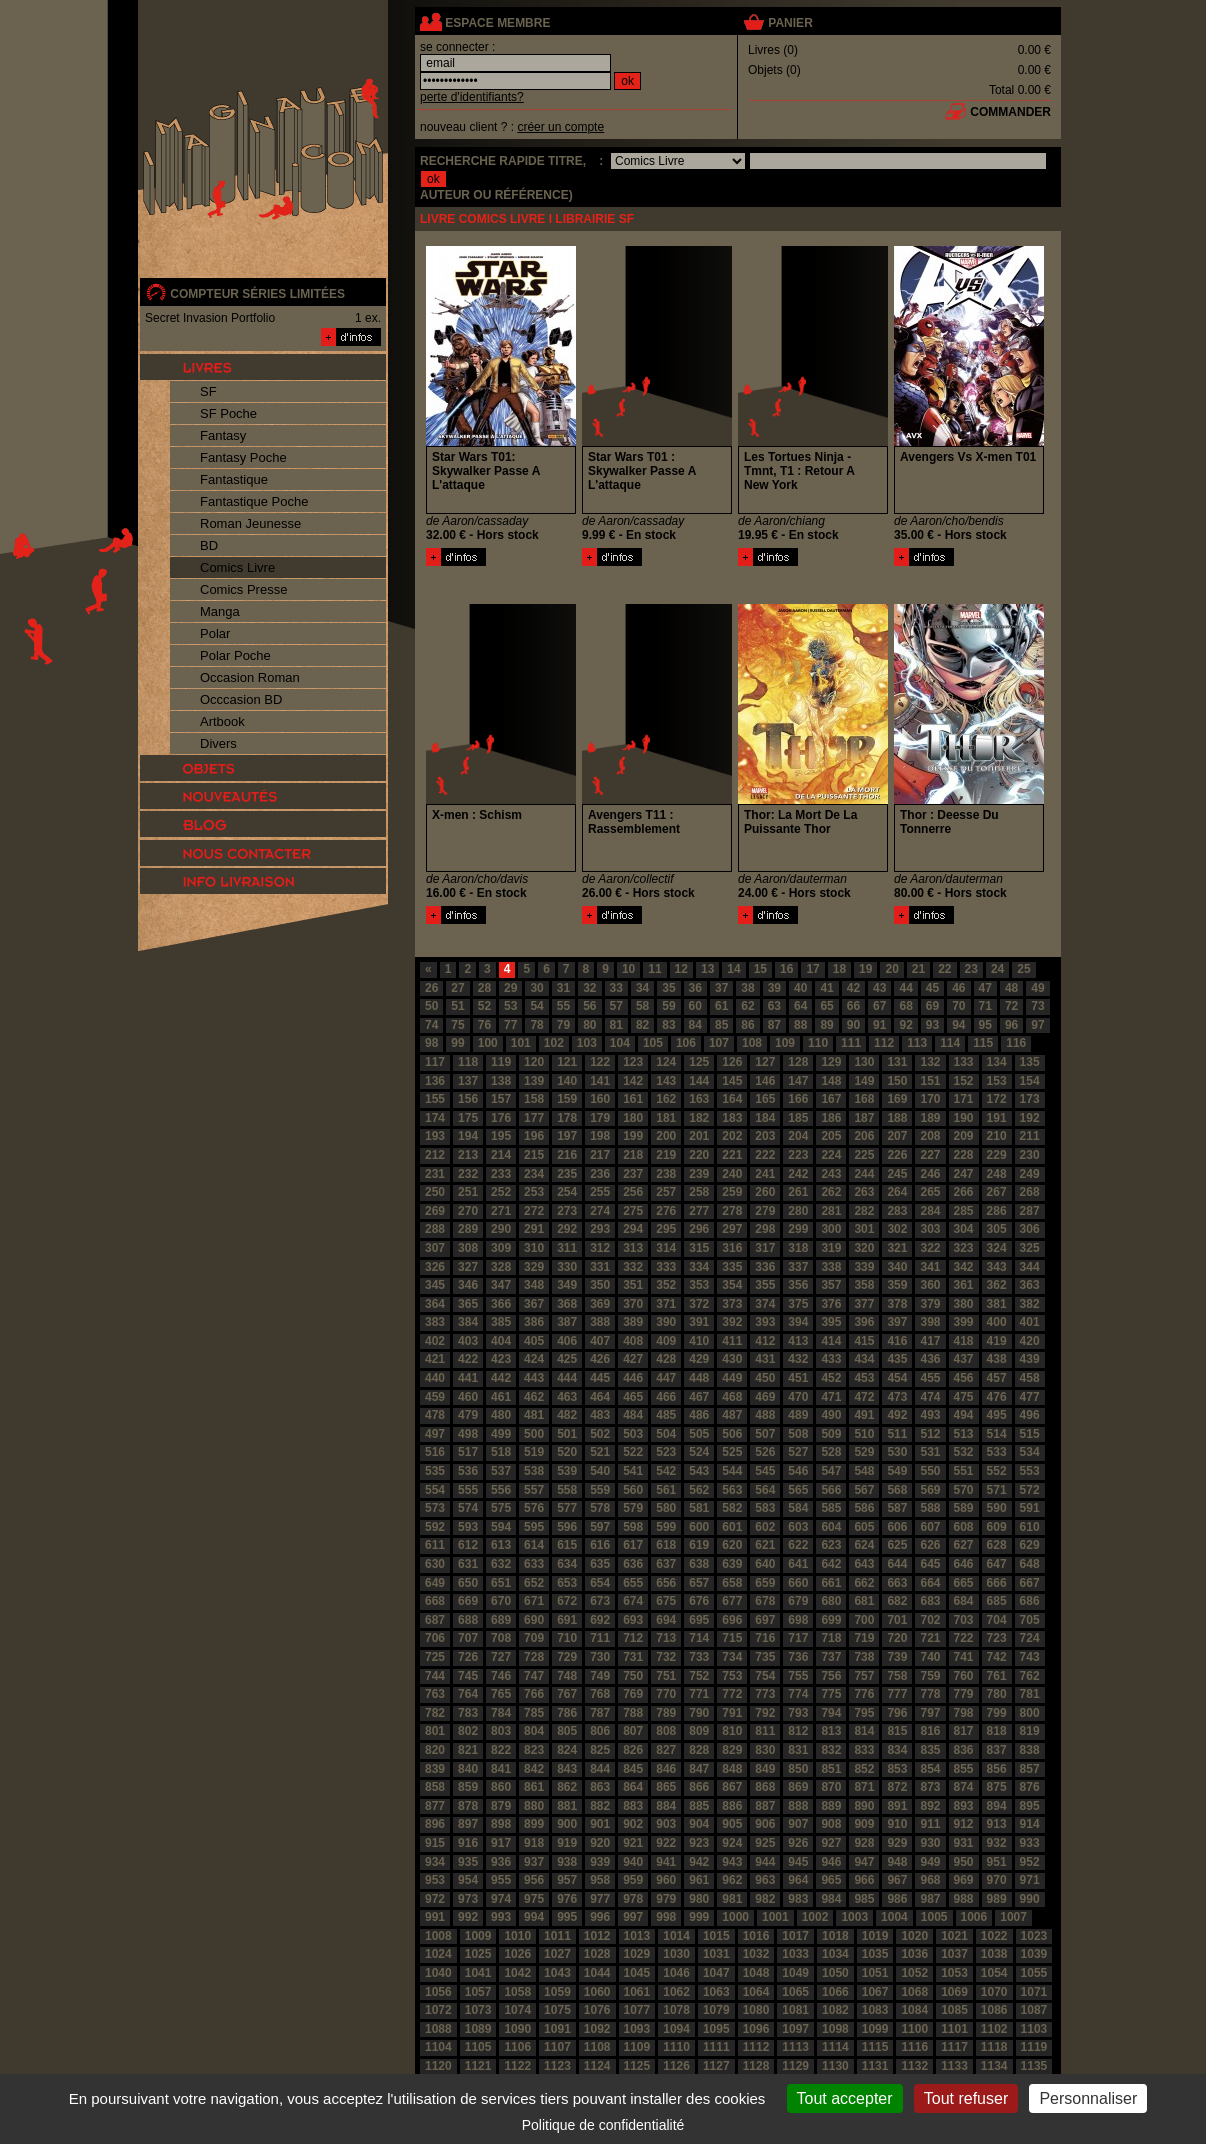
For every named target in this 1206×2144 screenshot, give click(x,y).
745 (468, 1676)
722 (964, 1638)
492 (897, 1415)
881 (567, 1806)
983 (798, 1899)
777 (897, 1694)
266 (964, 1192)
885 (699, 1806)
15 (760, 969)
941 (666, 1862)
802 (468, 1731)
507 (765, 1434)
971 (1030, 1880)
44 (905, 988)
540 (600, 1471)
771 (699, 1694)
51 (457, 1006)
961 (699, 1880)
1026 (517, 1954)
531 (930, 1452)
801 (435, 1731)
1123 (557, 2066)
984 (831, 1899)
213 (468, 1155)
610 (1030, 1527)
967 (897, 1880)
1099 (875, 2029)
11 (654, 969)
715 (732, 1638)
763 (435, 1694)
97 (1037, 1025)
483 (600, 1415)
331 (600, 1267)
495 (997, 1415)
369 (600, 1304)
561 (666, 1490)
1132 (914, 2066)
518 (501, 1452)
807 (633, 1731)
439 (1030, 1359)
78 (536, 1025)
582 (732, 1508)
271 (501, 1211)
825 (600, 1750)
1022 (994, 1936)
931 (964, 1843)
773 (765, 1694)
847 (699, 1769)
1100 (914, 2029)
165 (765, 1099)
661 (831, 1583)
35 (668, 988)
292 (567, 1229)
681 (864, 1601)
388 (600, 1322)
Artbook (222, 721)
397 (897, 1322)
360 (930, 1285)
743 (1030, 1657)
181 (666, 1118)
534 (1030, 1452)
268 (1030, 1192)
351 (633, 1285)
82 (642, 1025)
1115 (875, 2047)
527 (798, 1452)
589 (964, 1508)
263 (864, 1192)
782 (435, 1713)
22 (944, 969)
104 (620, 1043)
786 (567, 1713)
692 (600, 1620)
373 (732, 1304)
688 (468, 1620)
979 (666, 1899)
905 (732, 1824)
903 (666, 1824)
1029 (637, 1954)
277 (699, 1211)
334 (699, 1267)
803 (501, 1731)
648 (1030, 1564)
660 (798, 1583)
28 (484, 988)
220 (699, 1155)
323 (964, 1248)
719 (864, 1638)
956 (534, 1880)
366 (501, 1304)
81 (616, 1025)
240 (732, 1174)
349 (567, 1285)
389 (633, 1322)
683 (930, 1601)
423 (501, 1359)
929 (897, 1843)
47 (985, 988)
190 (964, 1118)
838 (1030, 1750)
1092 (597, 2029)
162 (666, 1099)
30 (536, 988)
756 (831, 1676)
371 (666, 1304)
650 (468, 1583)
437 (964, 1359)
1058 (517, 1992)
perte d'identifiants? (472, 97)
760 (964, 1676)
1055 (1034, 1973)
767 (567, 1694)
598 (633, 1527)
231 (435, 1174)
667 (1030, 1583)
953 (435, 1880)
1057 (478, 1992)
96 (1011, 1025)
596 (567, 1527)
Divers (218, 743)
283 (897, 1211)
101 (521, 1043)
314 (666, 1248)
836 (964, 1750)
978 (633, 1899)
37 (721, 988)
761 (997, 1676)
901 (600, 1824)
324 (997, 1248)
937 (534, 1862)
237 (633, 1174)
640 (765, 1564)
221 (732, 1155)
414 (831, 1341)
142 (633, 1081)
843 (567, 1769)
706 (435, 1638)
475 (964, 1397)
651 (501, 1583)
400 (997, 1322)
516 (435, 1452)
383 (435, 1322)
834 (897, 1750)
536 (468, 1471)
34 (642, 988)
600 (699, 1527)
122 (600, 1062)
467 (699, 1397)
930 (930, 1843)
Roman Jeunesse (250, 523)
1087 (1034, 2010)
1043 (557, 1973)
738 (864, 1657)
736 (798, 1657)
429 (699, 1359)
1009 (478, 1936)
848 (732, 1769)
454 (897, 1378)
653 (567, 1583)
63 (774, 1006)
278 (732, 1211)
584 (798, 1508)
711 (600, 1638)
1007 (1013, 1917)
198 (600, 1136)
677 (732, 1601)
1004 (894, 1917)
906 (765, 1824)
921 (633, 1843)
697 (765, 1620)
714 (699, 1638)
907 (798, 1824)
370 (633, 1304)
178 (567, 1118)
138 (501, 1081)
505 (699, 1434)
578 (600, 1508)
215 (534, 1155)
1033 (795, 1954)
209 (964, 1136)
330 (567, 1267)
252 (501, 1192)
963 (765, 1880)
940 (633, 1862)
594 (501, 1527)
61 (721, 1006)
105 (653, 1043)
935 (468, 1862)
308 (468, 1248)
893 (964, 1806)
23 (971, 969)
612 (468, 1545)
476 (997, 1397)
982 (765, 1899)
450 (765, 1378)
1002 (815, 1917)
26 (431, 988)
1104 (438, 2047)
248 (997, 1174)
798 (964, 1713)
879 (501, 1806)
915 (435, 1843)
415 (864, 1341)
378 (897, 1304)
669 (468, 1601)
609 (997, 1527)
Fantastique (234, 479)
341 (930, 1267)
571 (997, 1490)
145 (732, 1081)
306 (1030, 1229)
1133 (954, 2066)
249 (1030, 1174)
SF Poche (228, 413)
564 (765, 1490)
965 (831, 1880)
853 (897, 1769)
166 (798, 1099)
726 (468, 1657)
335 (732, 1267)
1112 (756, 2047)
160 (600, 1099)
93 (932, 1025)
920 (600, 1843)
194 (468, 1136)
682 (897, 1601)
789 (666, 1713)
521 (600, 1452)
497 (435, 1434)
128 (798, 1062)
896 (435, 1824)
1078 (676, 2010)
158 (534, 1099)
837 (997, 1750)
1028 (597, 1954)
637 (666, 1564)
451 (798, 1378)
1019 (875, 1936)
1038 (994, 1954)
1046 (676, 1973)
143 (666, 1081)
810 (732, 1731)
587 (897, 1508)
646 (964, 1564)
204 (798, 1136)
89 (826, 1025)
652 (534, 1583)
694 (666, 1620)
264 (897, 1192)
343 (997, 1267)
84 (695, 1025)
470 (798, 1397)
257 (666, 1192)
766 (534, 1694)
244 (864, 1174)
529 (864, 1452)
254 (567, 1192)
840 (468, 1769)
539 (567, 1471)
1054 (994, 1973)
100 (488, 1043)
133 (964, 1062)
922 (666, 1843)
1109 (637, 2047)
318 (798, 1248)
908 (831, 1824)
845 (633, 1769)
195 (501, 1136)
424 (534, 1359)
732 (666, 1657)
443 (534, 1378)
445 (600, 1378)
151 (930, 1081)
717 (798, 1638)
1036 (914, 1954)
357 (831, 1285)
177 (534, 1118)
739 (897, 1657)
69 (932, 1006)
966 (864, 1880)
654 (600, 1583)
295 (666, 1229)
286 (997, 1211)
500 (534, 1434)
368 (567, 1304)
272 (534, 1211)
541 (633, 1471)
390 (666, 1322)
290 (501, 1229)
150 (897, 1081)
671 (534, 1601)
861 (534, 1787)
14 (733, 969)
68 (905, 1006)
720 (897, 1638)
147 (798, 1081)
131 (897, 1062)
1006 (974, 1917)
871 (864, 1787)
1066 (835, 1992)
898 (501, 1824)
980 (699, 1899)
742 (997, 1657)
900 (567, 1824)
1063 (716, 1992)
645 (930, 1564)
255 (600, 1192)
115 (983, 1043)
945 (798, 1862)
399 (964, 1322)
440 (435, 1378)
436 (930, 1359)
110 (818, 1043)
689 (501, 1620)
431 (765, 1359)
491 (864, 1415)
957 (567, 1880)
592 (435, 1527)
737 (831, 1657)
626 (930, 1545)
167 (831, 1099)
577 (567, 1508)
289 (468, 1229)
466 (666, 1397)
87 (774, 1025)
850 (798, 1769)
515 (1030, 1434)
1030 (676, 1954)
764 (468, 1694)
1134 (994, 2066)
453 (864, 1378)
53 (510, 1006)
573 (435, 1508)
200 (666, 1136)
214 (501, 1155)
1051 (875, 1973)
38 (747, 988)
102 (554, 1043)
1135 (1034, 2066)
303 (930, 1229)
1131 (875, 2066)
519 (534, 1452)
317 (765, 1248)
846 (666, 1769)
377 (864, 1304)
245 (897, 1174)
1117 (954, 2047)
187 (864, 1118)
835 (930, 1750)
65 (826, 1006)
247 (964, 1174)
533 (997, 1452)
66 (853, 1006)
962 (732, 1880)
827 (666, 1750)
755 (798, 1676)
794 (831, 1713)
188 (897, 1118)
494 (964, 1415)
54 (536, 1006)
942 (699, 1862)
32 (589, 988)
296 (699, 1229)
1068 (914, 1992)
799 (997, 1713)
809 (699, 1731)
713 (666, 1638)
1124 (597, 2066)
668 (435, 1601)
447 (666, 1378)
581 (699, 1508)
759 (930, 1676)
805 (567, 1731)
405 (534, 1341)
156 (468, 1099)
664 (930, 1583)
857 (1030, 1769)
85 (721, 1025)
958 (600, 1880)
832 (831, 1750)
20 (891, 969)
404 (501, 1341)
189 (930, 1118)
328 (501, 1267)
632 (501, 1564)
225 (864, 1155)
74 (431, 1025)
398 (930, 1322)
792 (765, 1713)
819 (1030, 1731)
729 (567, 1657)
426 (600, 1359)
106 (686, 1043)
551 (964, 1471)
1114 (835, 2047)
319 (831, 1248)
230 (1030, 1155)
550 (930, 1471)
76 (484, 1025)
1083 (875, 2010)
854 (930, 1769)
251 (468, 1192)
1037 (954, 1954)
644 (897, 1564)
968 (930, 1880)
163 (699, 1099)
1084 (914, 2010)
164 (732, 1099)
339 (864, 1267)
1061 (637, 1992)
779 (964, 1694)
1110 (676, 2047)
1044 (597, 1973)
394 (798, 1322)
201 (699, 1136)
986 (897, 1899)
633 (534, 1564)
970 (997, 1880)
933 (1030, 1843)
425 (567, 1359)
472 (864, 1397)
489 (798, 1415)
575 (501, 1508)
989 (997, 1899)
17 (812, 969)
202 (732, 1136)
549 (897, 1471)
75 (457, 1025)
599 (666, 1527)
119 (501, 1062)
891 (897, 1806)
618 (666, 1545)
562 (699, 1490)
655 (633, 1583)
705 (1030, 1620)
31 (563, 988)
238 (666, 1174)
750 (633, 1676)
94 (958, 1025)
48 (1011, 988)
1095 (716, 2029)
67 (879, 1006)
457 (997, 1378)
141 (600, 1081)
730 (600, 1657)
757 (864, 1676)
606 (897, 1527)
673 (600, 1601)
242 (798, 1174)
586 (864, 1508)
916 (468, 1843)
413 (798, 1341)
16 (786, 969)
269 (435, 1211)
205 (831, 1136)
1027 (557, 1954)
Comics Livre (237, 567)
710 (567, 1638)
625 (897, 1545)
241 (765, 1174)
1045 (637, 1973)
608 (964, 1527)
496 (1030, 1415)
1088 (438, 2029)
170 (930, 1099)
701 (897, 1620)
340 (897, 1267)
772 (732, 1694)
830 (765, 1750)
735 (765, 1657)
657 (699, 1583)
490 (831, 1415)
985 (864, 1899)
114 (950, 1043)
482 (567, 1415)
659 (765, 1583)
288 (435, 1229)
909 (864, 1824)
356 (798, 1285)
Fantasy (223, 435)
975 (534, 1899)
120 (534, 1062)
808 (666, 1731)
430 (732, 1359)
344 (1030, 1267)
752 (699, 1676)
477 (1030, 1397)
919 (567, 1843)
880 (534, 1806)
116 (1016, 1043)
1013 (637, 1936)
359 (897, 1285)
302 (897, 1229)
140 (567, 1081)
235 (567, 1174)
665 (964, 1583)
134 (997, 1062)
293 (600, 1229)
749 (600, 1676)
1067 (875, 1992)
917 (501, 1843)
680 (831, 1601)
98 (431, 1043)
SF (208, 391)
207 (897, 1136)
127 (765, 1062)
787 (600, 1713)
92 (905, 1025)
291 (534, 1229)
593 (468, 1527)
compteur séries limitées (257, 294)
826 (633, 1750)
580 (666, 1508)
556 (501, 1490)
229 (997, 1155)
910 (897, 1824)
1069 (954, 1992)
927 (831, 1843)
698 (798, 1620)
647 (997, 1564)
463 (567, 1397)
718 (831, 1638)
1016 (756, 1936)
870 (831, 1787)
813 (831, 1731)
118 (468, 1062)
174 (435, 1118)
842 (534, 1769)
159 (567, 1099)
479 (468, 1415)
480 (501, 1415)
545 (765, 1471)
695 (699, 1620)
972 (435, 1899)
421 (435, 1359)
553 (1030, 1471)
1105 (478, 2047)
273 (567, 1211)
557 (534, 1490)
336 (765, 1267)
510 (864, 1434)
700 (864, 1620)
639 (732, 1564)
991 (435, 1917)
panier (790, 23)
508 (798, 1434)
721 (930, 1638)
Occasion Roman (250, 677)
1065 (795, 1992)
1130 (835, 2066)
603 (798, 1527)
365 (468, 1304)
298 (765, 1229)
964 (798, 1880)
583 (765, 1508)
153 (997, 1081)
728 (534, 1657)
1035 (875, 1954)
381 (997, 1304)
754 (765, 1676)
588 (930, 1508)
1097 (795, 2029)
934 (435, 1862)
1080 (756, 2010)
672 (567, 1601)
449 (732, 1378)
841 (501, 1769)
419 (997, 1341)
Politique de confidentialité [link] (603, 2125)
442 (501, 1378)
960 (666, 1880)
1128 (756, 2066)
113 (917, 1043)
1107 (557, 2047)
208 (930, 1136)
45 (932, 988)
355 (765, 1285)
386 (534, 1322)
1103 (1034, 2029)
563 (732, 1490)
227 (930, 1155)
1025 (478, 1954)
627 (964, 1545)
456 (964, 1378)
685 (997, 1601)
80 (589, 1025)
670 (501, 1601)
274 (600, 1211)
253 (534, 1192)
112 (884, 1043)
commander (1010, 112)
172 (997, 1099)
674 (633, 1601)
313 (633, 1248)
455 (930, 1378)
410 (699, 1341)
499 (501, 1434)
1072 (438, 2010)
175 (468, 1118)
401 (1030, 1322)
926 (798, 1843)
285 (964, 1211)
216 (567, 1155)
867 (732, 1787)
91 (879, 1025)
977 (600, 1899)
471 (831, 1397)
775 (831, 1694)
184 (765, 1118)
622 (798, 1545)
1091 (557, 2029)
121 (567, 1062)
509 (831, 1434)
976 (567, 1899)
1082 (835, 2010)
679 (798, 1601)
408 (633, 1341)
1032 (756, 1954)
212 (435, 1155)
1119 (1034, 2047)
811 (765, 1731)
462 (534, 1397)
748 (567, 1676)
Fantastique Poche (254, 501)
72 (1011, 1006)
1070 (994, 1992)
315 (699, 1248)
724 (1030, 1638)
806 (600, 1731)
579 (633, 1508)
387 (567, 1322)
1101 (954, 2029)
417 (930, 1341)
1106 (517, 2047)
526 (765, 1452)
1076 (597, 2010)
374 (765, 1304)
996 (600, 1917)
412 (765, 1341)
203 (765, 1136)
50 (431, 1006)
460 (468, 1397)
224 (831, 1155)
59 (668, 1006)
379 (930, 1304)
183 (732, 1118)
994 (534, 1917)
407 (600, 1341)
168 (864, 1099)
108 (752, 1043)
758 (897, 1676)
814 (864, 1731)
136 (435, 1081)
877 (435, 1806)
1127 (716, 2066)
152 (964, 1081)
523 (666, 1452)
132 (930, 1062)
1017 (795, 1936)
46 (958, 988)
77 (510, 1025)
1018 (835, 1936)
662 (864, 1583)
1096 (756, 2029)
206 (864, 1136)
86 (747, 1025)
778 (930, 1694)
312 (600, 1248)
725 (435, 1657)
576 (534, 1508)
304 (964, 1229)
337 (798, 1267)
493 (930, 1415)
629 (1030, 1545)
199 (633, 1136)
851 (831, 1769)
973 (468, 1899)
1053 (954, 1973)
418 (964, 1341)
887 (765, 1806)
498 (468, 1434)
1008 (438, 1936)
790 (699, 1713)
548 (864, 1471)
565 (798, 1490)
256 (633, 1192)
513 (964, 1434)
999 (699, 1917)
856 (997, 1769)
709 (534, 1638)
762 (1030, 1676)
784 (501, 1713)
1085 (954, 2010)
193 (435, 1136)
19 (865, 969)
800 (1030, 1713)
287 (1030, 1211)
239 (699, 1174)
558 (567, 1490)
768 (600, 1694)
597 (600, 1527)
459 (435, 1397)
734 (732, 1657)
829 (732, 1750)
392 (732, 1322)
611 (435, 1545)
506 (732, 1434)
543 (699, 1471)
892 (930, 1806)
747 (534, 1676)
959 (633, 1880)
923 (699, 1843)
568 (897, 1490)
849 (765, 1769)
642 (831, 1564)
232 (468, 1174)
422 (468, 1359)
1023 (1034, 1936)
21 (918, 969)
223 (798, 1155)
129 (831, 1062)
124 (666, 1062)
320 (864, 1248)
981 (732, 1899)
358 (864, 1285)
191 (997, 1118)
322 (930, 1248)
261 (798, 1192)
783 (468, 1713)
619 (699, 1545)
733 (699, 1657)
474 (930, 1397)
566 (831, 1490)
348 (534, 1285)
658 (732, 1583)
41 (826, 988)
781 (1030, 1694)
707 (468, 1638)
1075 (557, 2010)
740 (930, 1657)
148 (831, 1081)
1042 (517, 1973)
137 (468, 1081)
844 (600, 1769)
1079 (716, 2010)
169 (897, 1099)
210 (997, 1136)
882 (600, 1806)
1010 (517, 1936)
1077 (637, 2010)
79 (563, 1025)
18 (839, 969)
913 (997, 1824)
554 (435, 1490)
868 (765, 1787)
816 (930, 1731)
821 (468, 1750)
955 (501, 1880)
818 (997, 1731)
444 (567, 1378)
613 (501, 1545)
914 (1030, 1824)
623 (831, 1545)
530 (897, 1452)
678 (765, 1601)
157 (501, 1099)
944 (765, 1862)
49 (1037, 988)
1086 (994, 2010)
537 (501, 1471)
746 (501, 1676)
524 (699, 1452)
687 (435, 1620)
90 (853, 1025)
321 (897, 1248)
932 (997, 1843)
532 (964, 1452)
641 (798, 1564)
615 (567, 1545)
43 (879, 988)
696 (732, 1620)
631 (468, 1564)
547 (831, 1471)
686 (1030, 1601)
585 (831, 1508)
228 (964, 1155)
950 (964, 1862)
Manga (220, 611)
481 (534, 1415)
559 (600, 1490)
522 (633, 1452)
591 (1030, 1508)
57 (616, 1006)
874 (964, 1787)
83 (668, 1025)
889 (831, 1806)
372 (699, 1304)
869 (798, 1787)
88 (800, 1025)
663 (897, 1583)
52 (484, 1006)
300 (831, 1229)
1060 (597, 1992)
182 (699, 1118)
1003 (854, 1917)
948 (897, 1862)
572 (1030, 1490)
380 (964, 1304)
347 (501, 1285)
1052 (914, 1973)
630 (435, 1564)
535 (435, 1471)
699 (831, 1620)
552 (997, 1471)
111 (851, 1043)
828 (699, 1750)
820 (435, 1750)
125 (699, 1062)
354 (732, 1285)
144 (699, 1081)
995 (567, 1917)
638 (699, 1564)
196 (534, 1136)
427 (633, 1359)
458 (1030, 1378)
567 (864, 1490)
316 (732, 1248)
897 (468, 1824)
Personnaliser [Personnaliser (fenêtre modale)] (1088, 2098)
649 (435, 1583)
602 (765, 1527)
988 (964, 1899)
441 (468, 1378)
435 (897, 1359)
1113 (795, 2047)
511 (897, 1434)
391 (699, 1322)
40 (800, 988)
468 (732, 1397)
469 (765, 1397)
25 (1023, 969)
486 (699, 1415)
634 (567, 1564)
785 (534, 1713)
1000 (735, 1917)
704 (997, 1620)
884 (666, 1806)
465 (633, 1397)
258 (699, 1192)
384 (468, 1322)
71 (985, 1006)
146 (765, 1081)
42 (853, 988)
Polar (215, 633)
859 (468, 1787)
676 (699, 1601)
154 (1030, 1081)
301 (864, 1229)
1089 (478, 2029)
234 (534, 1174)
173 (1030, 1099)
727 (501, 1657)
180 (633, 1118)
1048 (756, 1973)
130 (864, 1062)
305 (997, 1229)
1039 (1034, 1954)
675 (666, 1601)
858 (435, 1787)
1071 (1034, 1992)
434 (864, 1359)
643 (864, 1564)
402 (435, 1341)
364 (435, 1304)
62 (747, 1006)
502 (600, 1434)
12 (681, 969)
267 (997, 1192)
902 (633, 1824)
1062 (676, 1992)
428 (666, 1359)
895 (1030, 1806)
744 (435, 1676)
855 (964, 1769)
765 (501, 1694)
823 (534, 1750)
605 (864, 1527)
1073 (478, 2010)
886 (732, 1806)
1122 (517, 2066)
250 (435, 1192)
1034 (835, 1954)
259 (732, 1192)
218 (633, 1155)
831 (798, 1750)
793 (798, 1713)
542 (666, 1471)
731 (633, 1657)
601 (732, 1527)
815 (897, 1731)
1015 (716, 1936)
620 (732, 1545)
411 (732, 1341)
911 (930, 1824)
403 (468, 1341)
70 (958, 1006)
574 (468, 1508)
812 (798, 1731)
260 (765, 1192)
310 (534, 1248)
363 (1030, 1285)
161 (633, 1099)
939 (600, 1862)
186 (831, 1118)
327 (468, 1267)
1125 (637, 2066)
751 (666, 1676)
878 (468, 1806)
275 (633, 1211)
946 (831, 1862)
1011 (557, 1936)
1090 (517, 2029)
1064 (756, 1992)
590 (997, 1508)
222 (765, 1155)
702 (930, 1620)
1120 (438, 2066)
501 (567, 1434)
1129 (795, 2066)
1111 (716, 2047)
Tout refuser (966, 2098)
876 (1030, 1787)
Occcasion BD (241, 699)
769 (633, 1694)
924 (732, 1843)
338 (831, 1267)
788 (633, 1713)
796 (897, 1713)
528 (831, 1452)
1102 (994, 2029)
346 (468, 1285)
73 (1037, 1006)
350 (600, 1285)
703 (964, 1620)
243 (831, 1174)
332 (633, 1267)
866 (699, 1787)
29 (510, 988)
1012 (597, 1936)
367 (534, 1304)
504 (666, 1434)
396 (864, 1322)
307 (435, 1248)
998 (666, 1917)
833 (864, 1750)
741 (964, 1657)
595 (534, 1527)
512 (930, 1434)
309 (501, 1248)
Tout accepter (845, 2098)
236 (600, 1174)
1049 (795, 1973)
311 (567, 1248)
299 (798, 1229)
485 (666, 1415)
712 (633, 1638)
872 (897, 1787)
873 (930, 1787)
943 (732, 1862)
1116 (914, 2047)
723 (997, 1638)
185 (798, 1118)
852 (864, 1769)
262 (831, 1192)
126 (732, 1062)
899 (534, 1824)
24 (997, 969)
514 (997, 1434)
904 (699, 1824)
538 (534, 1471)
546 (798, 1471)
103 (587, 1043)
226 (897, 1155)
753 (732, 1676)
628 (997, 1545)
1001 (775, 1917)
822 (501, 1750)
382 (1030, 1304)
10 (628, 969)
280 (798, 1211)
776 (864, 1694)
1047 (716, 1973)
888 (798, 1806)
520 (567, 1452)
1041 (478, 1973)
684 (964, 1601)
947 (864, 1862)
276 (666, 1211)
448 (699, 1378)
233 (501, 1174)
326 (435, 1267)
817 (964, 1731)
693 (633, 1620)
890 (864, 1806)
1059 (557, 1992)
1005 (934, 1917)
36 (695, 988)
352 (666, 1285)
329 (534, 1267)
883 (633, 1806)
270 (468, 1211)
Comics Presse (243, 589)
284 (930, 1211)
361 (964, 1285)
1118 (994, 2047)
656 (666, 1583)
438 (997, 1359)
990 (1030, 1899)
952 (1030, 1862)
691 (567, 1620)
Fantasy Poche (243, 457)
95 (985, 1025)
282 (864, 1211)
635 (600, 1564)
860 (501, 1787)
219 (666, 1155)
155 (435, 1099)
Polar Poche (235, 655)
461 (501, 1397)
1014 (676, 1936)
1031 (716, 1954)
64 (800, 1006)
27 (457, 988)
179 (600, 1118)
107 (719, 1043)
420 (1030, 1341)
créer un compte (560, 127)
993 (501, 1917)
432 (798, 1359)
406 (567, 1341)
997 (633, 1917)
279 (765, 1211)
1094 (676, 2029)
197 (567, 1136)
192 (1030, 1118)
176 (501, 1118)
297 (732, 1229)
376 (831, 1304)
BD (209, 545)
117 (435, 1062)
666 (997, 1583)
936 (501, 1862)
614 (534, 1545)
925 (765, 1843)
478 (435, 1415)
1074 (517, 2010)
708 (501, 1638)
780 (997, 1694)
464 (600, 1397)
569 (930, 1490)
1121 (478, 2066)
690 (534, 1620)
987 (930, 1899)
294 (633, 1229)
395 (831, 1322)
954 (468, 1880)
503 (633, 1434)
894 (997, 1806)
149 (864, 1081)
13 (707, 969)
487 (732, 1415)
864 (633, 1787)
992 (468, 1917)
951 (997, 1862)
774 (798, 1694)
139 (534, 1081)
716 (765, 1638)
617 (633, 1545)
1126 (676, 2066)
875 (997, 1787)
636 (633, 1564)
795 (864, 1713)
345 (435, 1285)
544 (732, 1471)
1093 (637, 2029)
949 (930, 1862)
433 (831, 1359)
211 (1030, 1136)
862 (567, 1787)
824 (567, 1750)
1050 (835, 1973)
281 (831, 1211)
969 (964, 1880)
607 (930, 1527)
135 (1030, 1062)
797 (930, 1713)
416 (897, 1341)
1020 (914, 1936)
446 (633, 1378)
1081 (795, 2010)
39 (774, 988)
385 (501, 1322)
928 (864, 1843)
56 (589, 1006)
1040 (438, 1973)
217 (600, 1155)
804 (534, 1731)
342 (964, 1267)
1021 (954, 1936)
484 (633, 1415)
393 (765, 1322)
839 (435, 1769)
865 (666, 1787)
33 (616, 988)
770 (666, 1694)
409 (666, 1341)
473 (897, 1397)
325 (1030, 1248)
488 (765, 1415)
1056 (438, 1992)
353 (699, 1285)
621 (765, 1545)
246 (930, 1174)
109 (785, 1043)
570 (964, 1490)
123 (633, 1062)
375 (798, 1304)
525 (732, 1452)
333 (666, 1267)
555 (468, 1490)
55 (563, 1006)
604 (831, 1527)
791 (732, 1713)
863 (600, 1787)
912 (964, 1824)
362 (997, 1285)
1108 (597, 2047)
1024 (438, 1954)
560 (633, 1490)
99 (457, 1043)
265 (930, 1192)
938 (567, 1862)
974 (501, 1899)
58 (642, 1006)
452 (831, 1378)
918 (534, 1843)
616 (600, 1545)
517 (468, 1452)
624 (864, 1545)
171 (964, 1099)
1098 (835, 2029)
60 (695, 1006)
